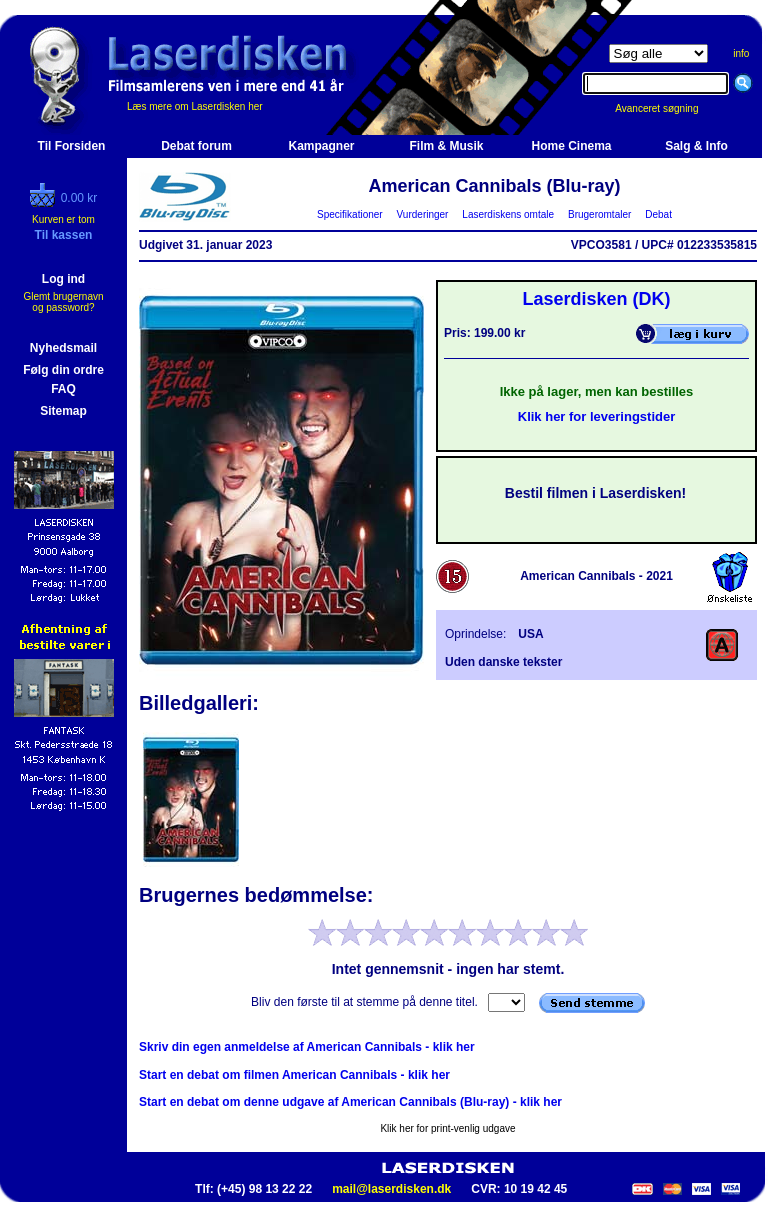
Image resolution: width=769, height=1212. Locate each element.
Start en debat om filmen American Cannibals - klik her (294, 1075)
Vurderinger (422, 214)
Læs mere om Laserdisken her (195, 106)
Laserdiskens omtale (508, 214)
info (741, 53)
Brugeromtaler (599, 214)
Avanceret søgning (667, 108)
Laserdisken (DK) (596, 299)
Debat (659, 214)
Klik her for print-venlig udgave (447, 1128)
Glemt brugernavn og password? (63, 302)
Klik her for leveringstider (597, 416)
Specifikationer (350, 214)
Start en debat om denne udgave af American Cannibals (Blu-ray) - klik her (350, 1102)
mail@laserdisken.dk (391, 1189)
